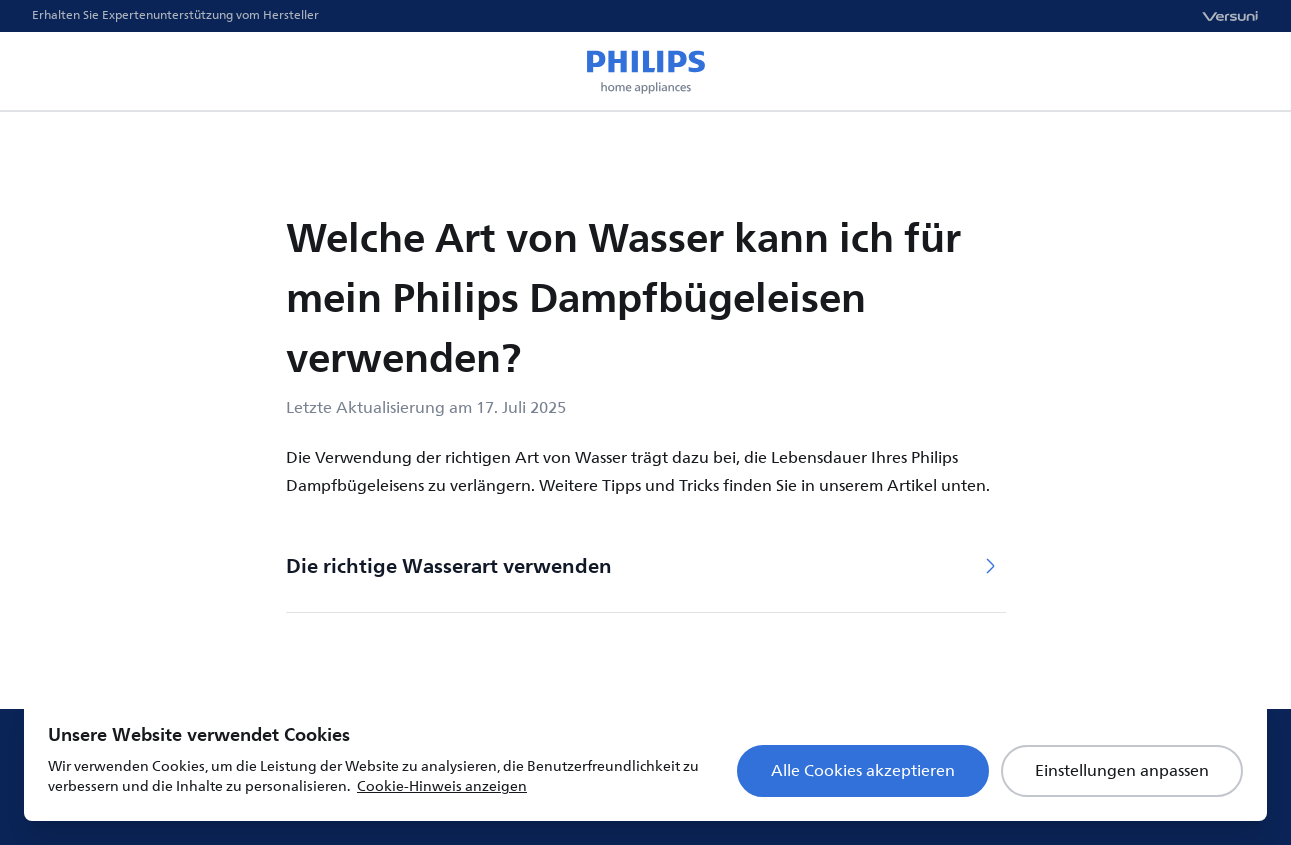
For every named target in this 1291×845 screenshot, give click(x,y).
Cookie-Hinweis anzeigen (442, 786)
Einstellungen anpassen (1122, 771)
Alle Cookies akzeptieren (863, 771)
